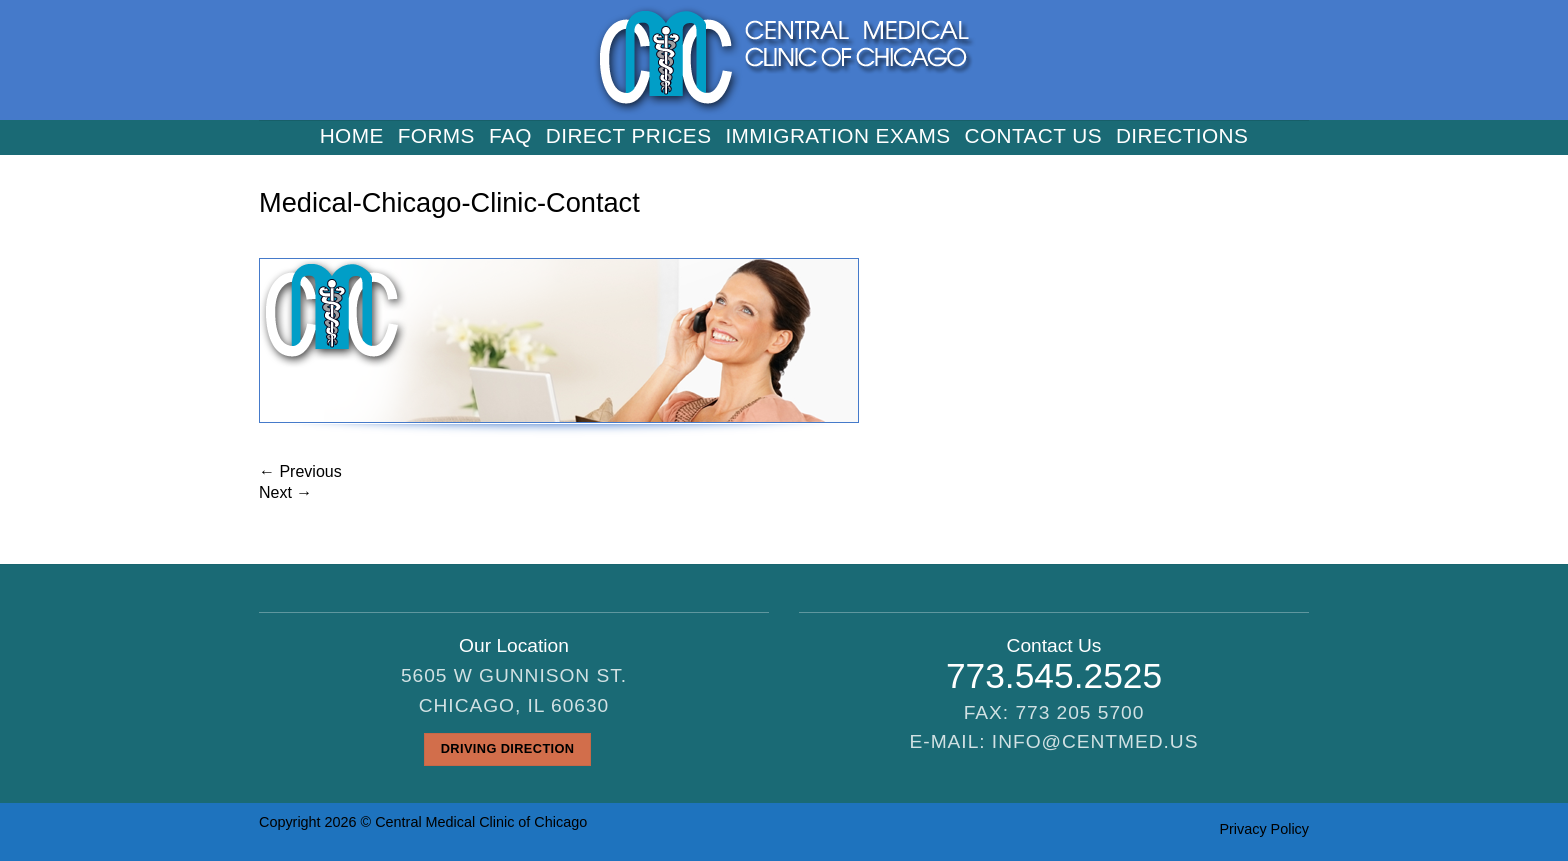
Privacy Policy (1264, 829)
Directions (1182, 136)
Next (285, 492)
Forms (436, 136)
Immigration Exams (837, 136)
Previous (300, 471)
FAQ (510, 136)
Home (352, 136)
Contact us (1033, 136)
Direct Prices (629, 136)
